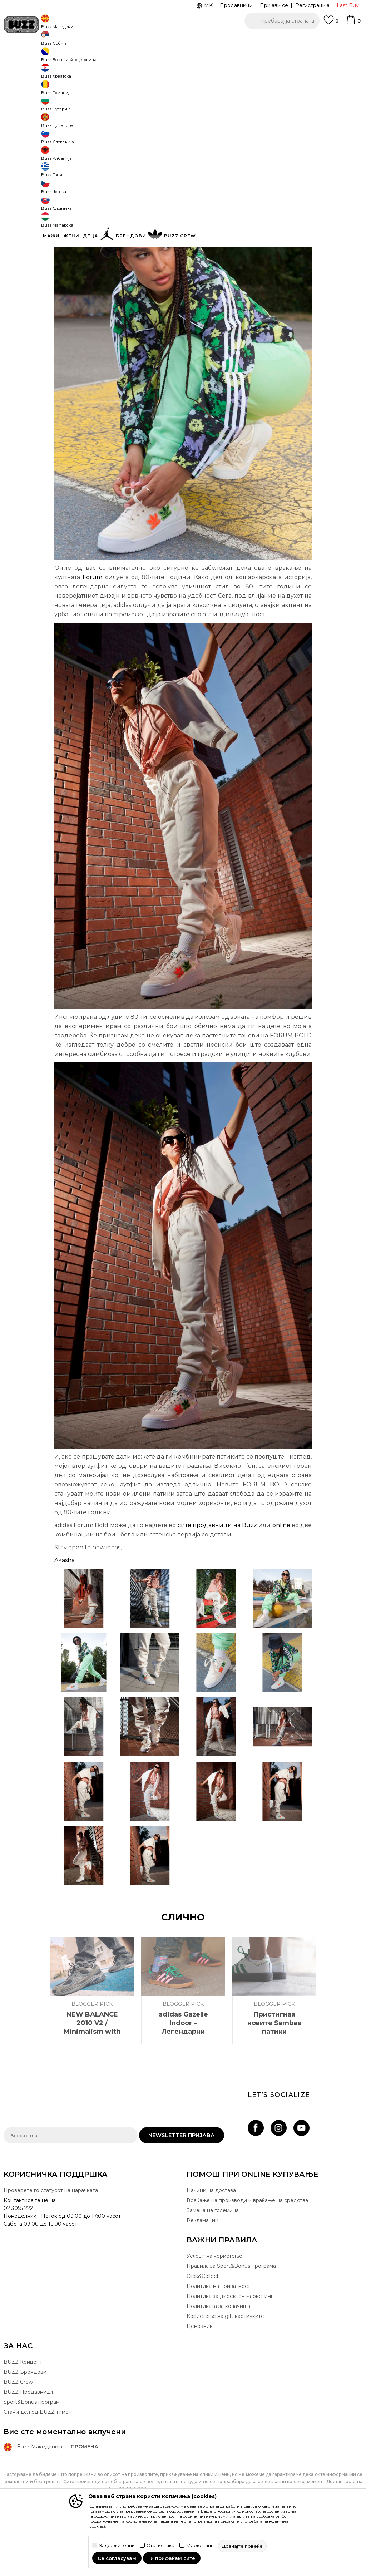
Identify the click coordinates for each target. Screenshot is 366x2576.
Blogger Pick (87, 57)
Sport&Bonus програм (32, 2455)
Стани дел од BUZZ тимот (37, 2465)
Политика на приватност (218, 2339)
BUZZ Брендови (25, 2425)
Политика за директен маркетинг (230, 2349)
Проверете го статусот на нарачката (51, 2243)
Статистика (160, 2545)
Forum (92, 630)
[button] (282, 21)
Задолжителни (117, 2545)
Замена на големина (213, 2263)
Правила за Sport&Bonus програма (231, 2319)
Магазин (59, 57)
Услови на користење (214, 2309)
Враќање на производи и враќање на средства (247, 2253)
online (281, 1578)
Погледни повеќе (314, 39)
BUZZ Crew (18, 2435)
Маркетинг (199, 2545)
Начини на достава (211, 2243)
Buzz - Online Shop (24, 57)
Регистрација (312, 5)
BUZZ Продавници (28, 2445)
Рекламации (202, 2273)
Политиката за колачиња (218, 2359)
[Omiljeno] (330, 23)
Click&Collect (203, 2329)
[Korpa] (353, 23)
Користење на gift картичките (225, 2369)
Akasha (64, 1613)
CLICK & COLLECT (50, 39)
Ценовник (200, 2379)
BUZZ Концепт (23, 2415)
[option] (183, 39)
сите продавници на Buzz (217, 1578)
